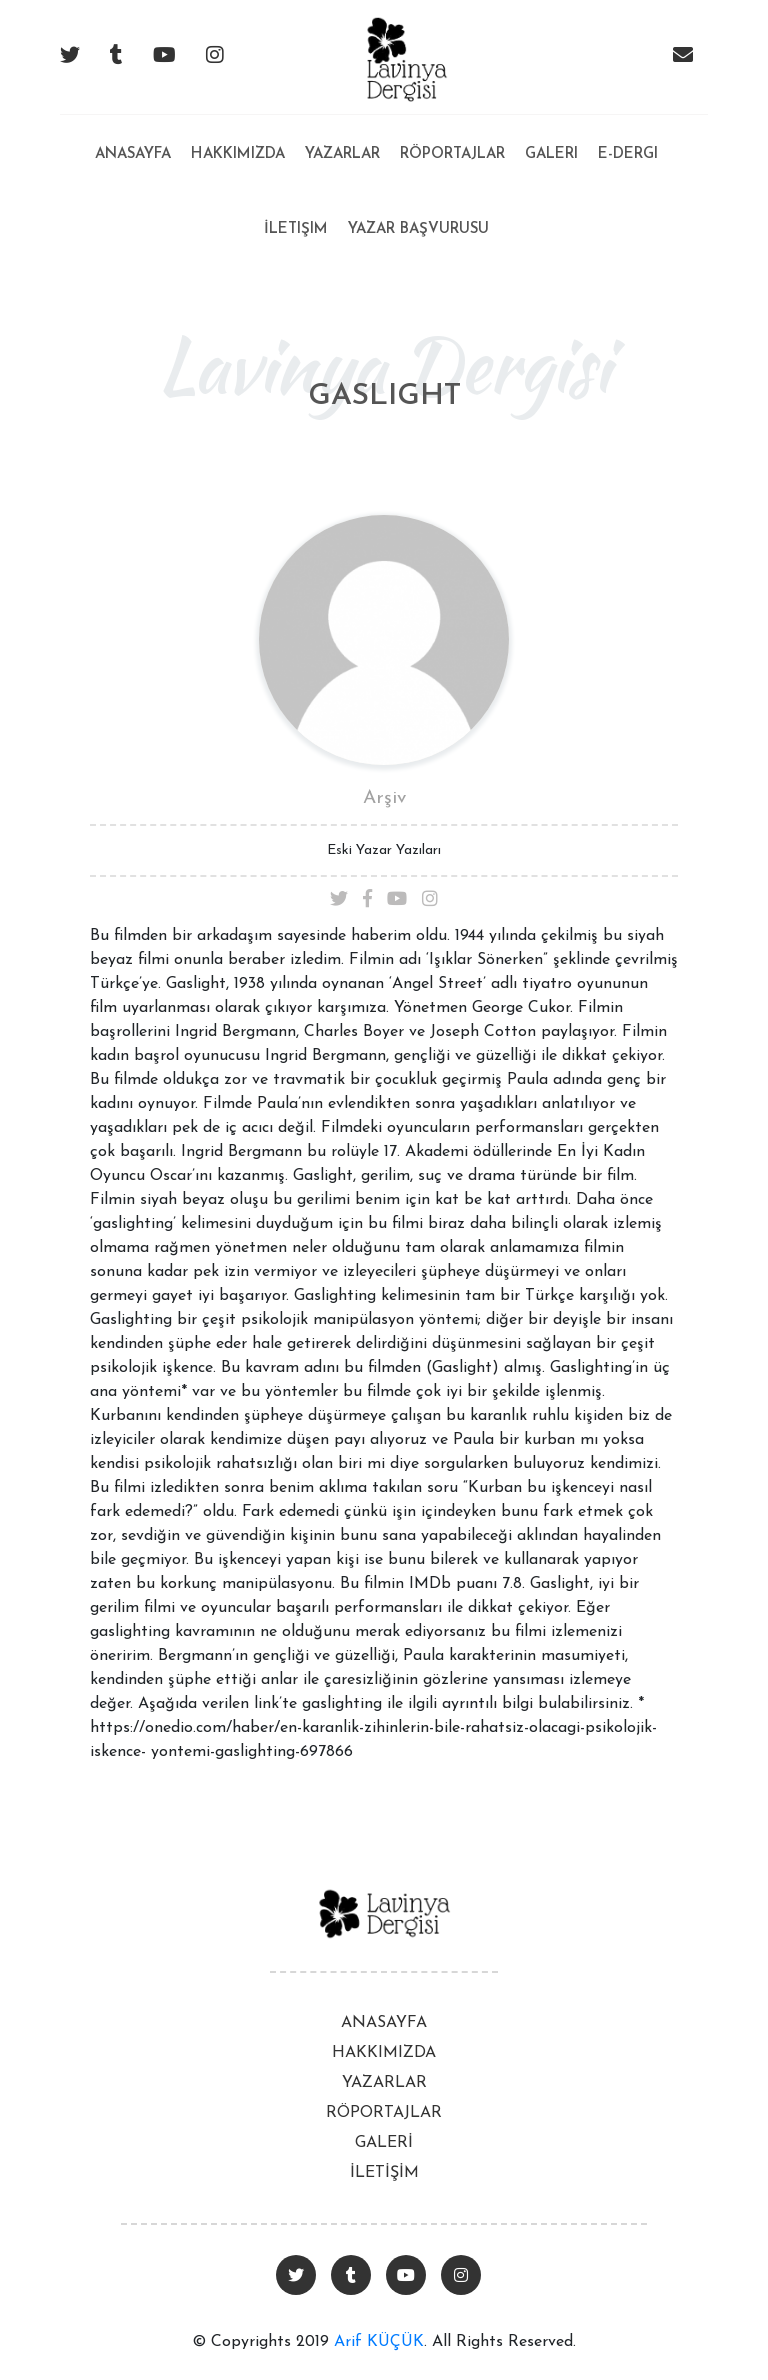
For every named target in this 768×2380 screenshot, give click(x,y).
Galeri (551, 154)
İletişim (296, 229)
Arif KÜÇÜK (379, 2342)
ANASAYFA (384, 2023)
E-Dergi (628, 154)
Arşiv (384, 798)
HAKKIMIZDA (384, 2053)
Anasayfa (133, 138)
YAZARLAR (384, 2083)
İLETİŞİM (384, 2173)
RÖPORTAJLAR (384, 2113)
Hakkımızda (238, 154)
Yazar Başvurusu (418, 229)
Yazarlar (342, 154)
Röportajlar (452, 154)
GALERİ (384, 2143)
